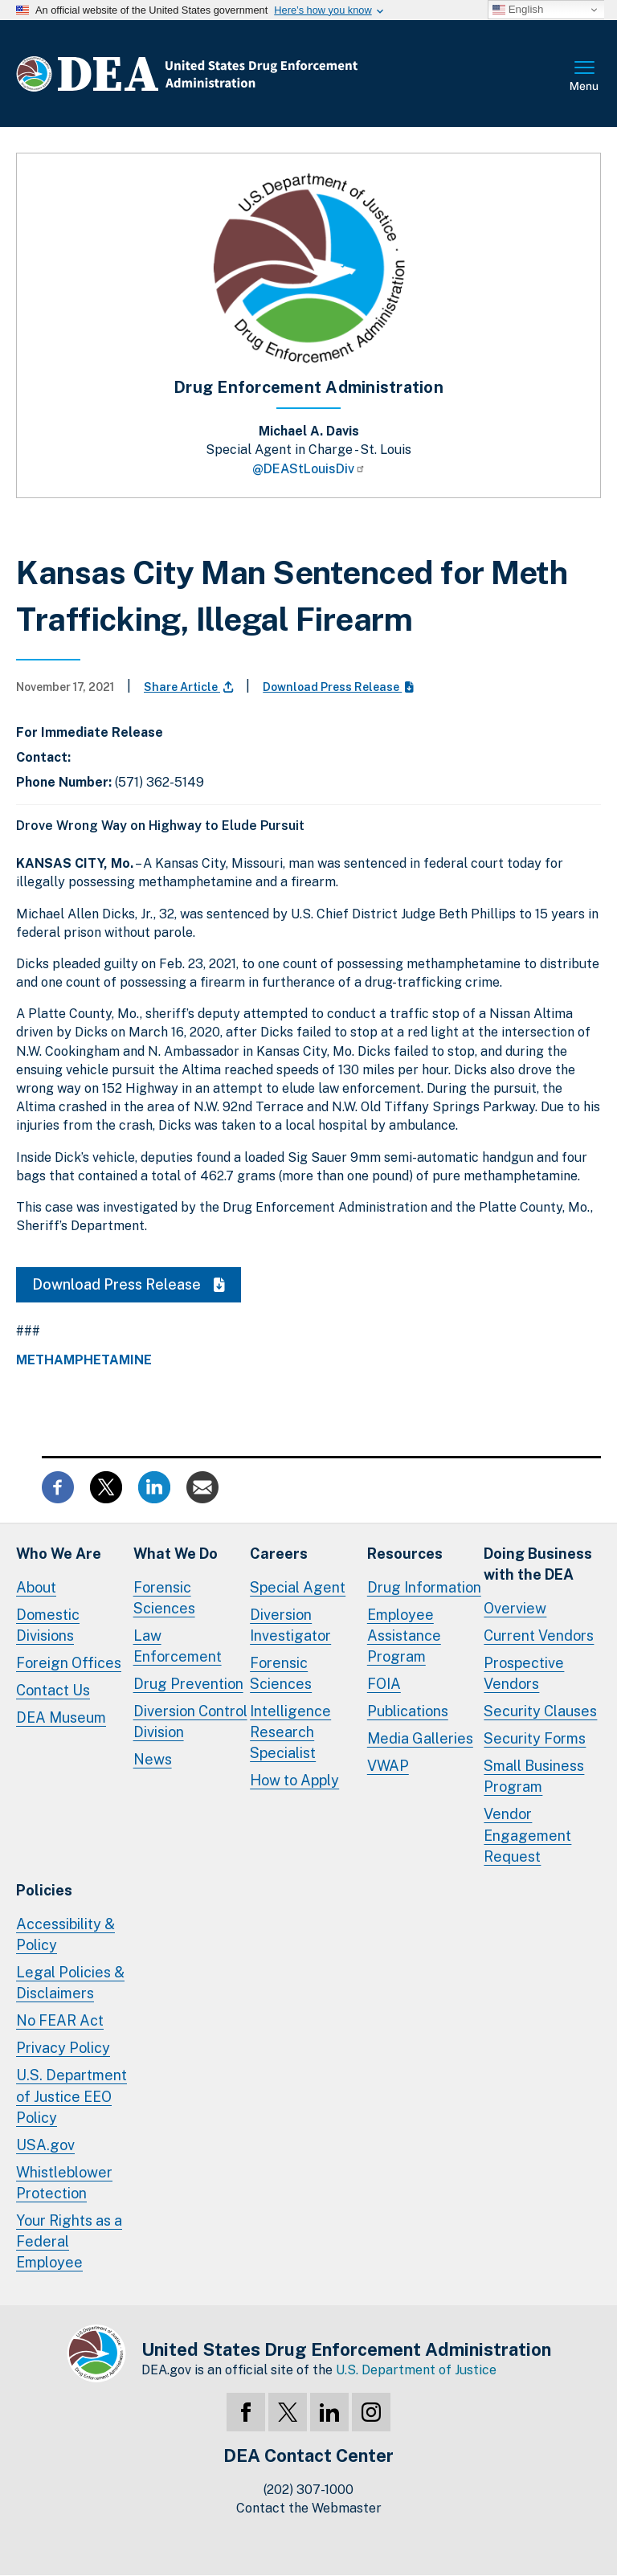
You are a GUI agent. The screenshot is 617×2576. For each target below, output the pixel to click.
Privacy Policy (63, 2047)
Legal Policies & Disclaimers (70, 1983)
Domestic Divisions (48, 1625)
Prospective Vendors (524, 1673)
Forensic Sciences (164, 1598)
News (152, 1759)
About (36, 1587)
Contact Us (53, 1690)
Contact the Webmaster (309, 2508)
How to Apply (294, 1780)
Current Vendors (539, 1635)
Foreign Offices (68, 1662)
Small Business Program (534, 1776)
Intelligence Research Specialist (290, 1732)
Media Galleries (420, 1738)
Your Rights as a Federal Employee (69, 2241)
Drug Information (424, 1587)
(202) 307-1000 (308, 2489)
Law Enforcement (177, 1646)
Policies (44, 1890)
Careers (279, 1553)
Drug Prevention (188, 1683)
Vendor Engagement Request (527, 1834)
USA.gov (45, 2144)
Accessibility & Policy (65, 1934)
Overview (515, 1608)
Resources (405, 1553)
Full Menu (585, 77)
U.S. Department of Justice (416, 2370)
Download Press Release (338, 687)
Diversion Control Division (190, 1721)
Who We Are (58, 1553)
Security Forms (535, 1738)
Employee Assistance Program (404, 1635)
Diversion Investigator (290, 1625)
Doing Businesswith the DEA (538, 1564)
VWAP (388, 1765)
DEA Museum (61, 1717)
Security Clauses (540, 1711)
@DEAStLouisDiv (309, 468)
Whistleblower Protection (64, 2183)
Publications (407, 1711)
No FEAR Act (60, 2020)
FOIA (384, 1683)
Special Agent (297, 1587)
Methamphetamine (84, 1360)
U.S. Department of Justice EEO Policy (71, 2096)
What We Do (175, 1553)
